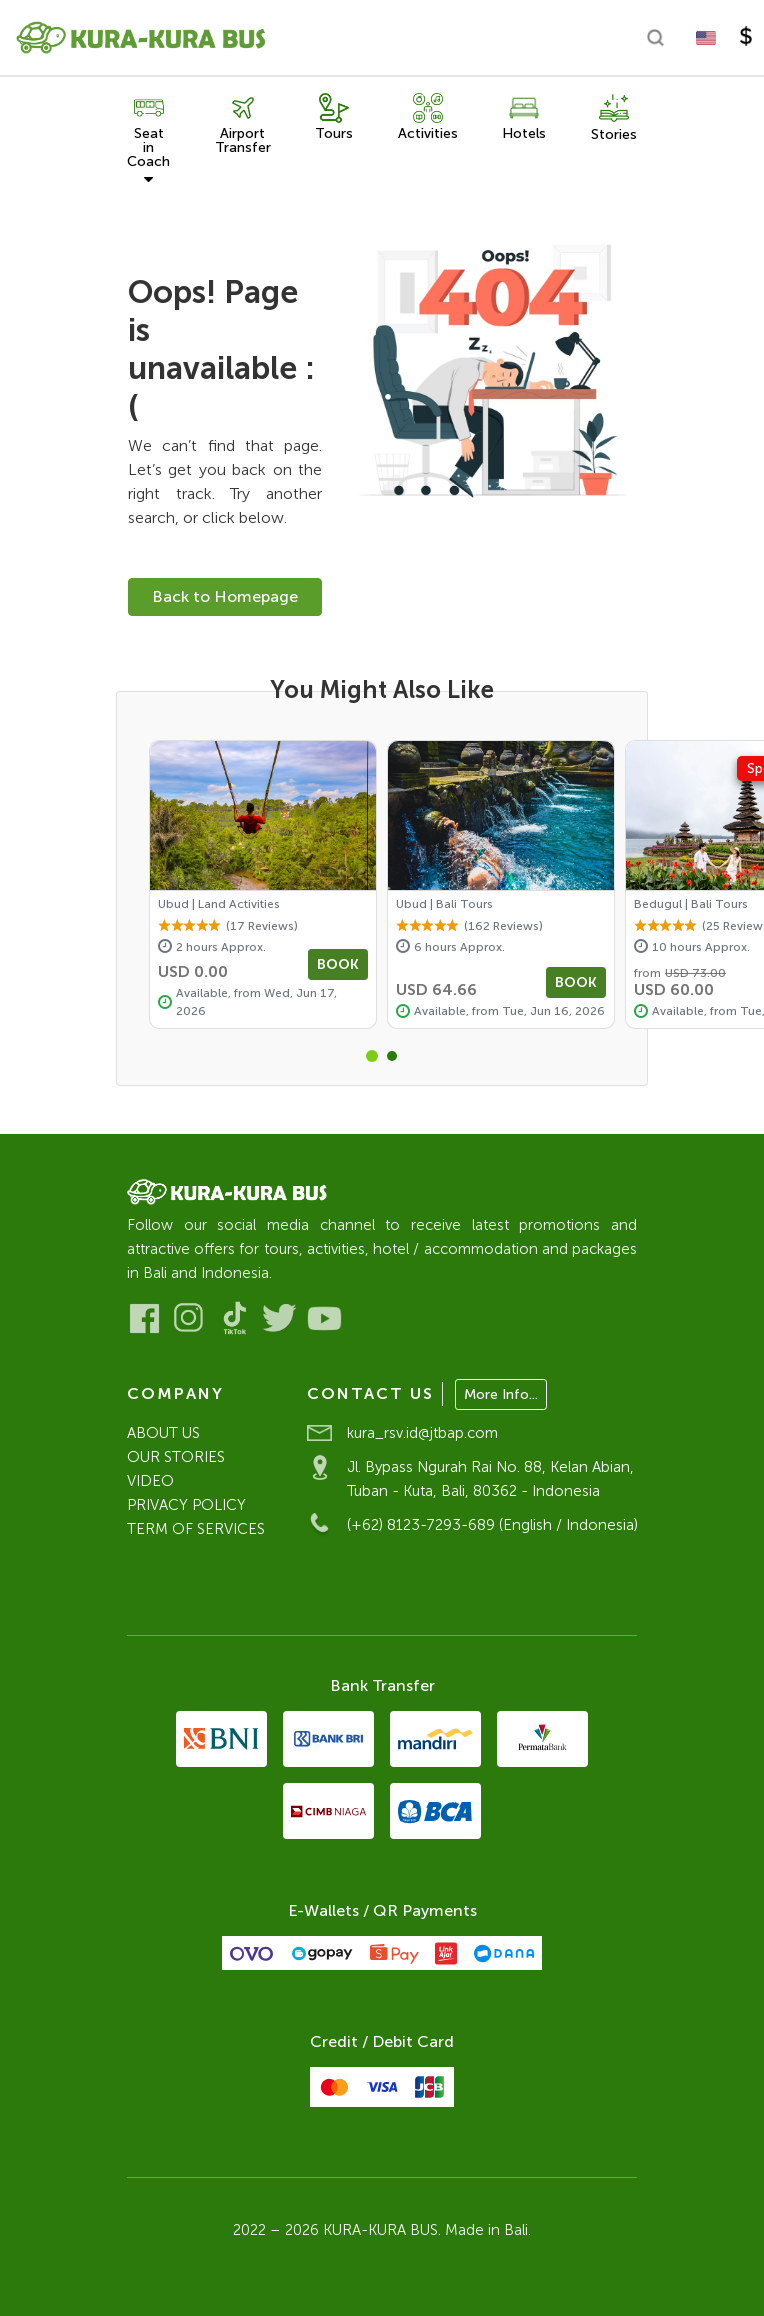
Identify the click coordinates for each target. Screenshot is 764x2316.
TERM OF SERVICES (196, 1529)
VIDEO (150, 1481)
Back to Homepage (225, 596)
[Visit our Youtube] (324, 1318)
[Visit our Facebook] (144, 1318)
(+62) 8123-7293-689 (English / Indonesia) (492, 1525)
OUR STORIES (176, 1457)
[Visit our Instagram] (189, 1318)
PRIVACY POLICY (186, 1505)
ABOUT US (163, 1433)
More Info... (501, 1394)
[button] (372, 1056)
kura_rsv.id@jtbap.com (422, 1433)
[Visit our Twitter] (279, 1318)
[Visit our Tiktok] (234, 1318)
